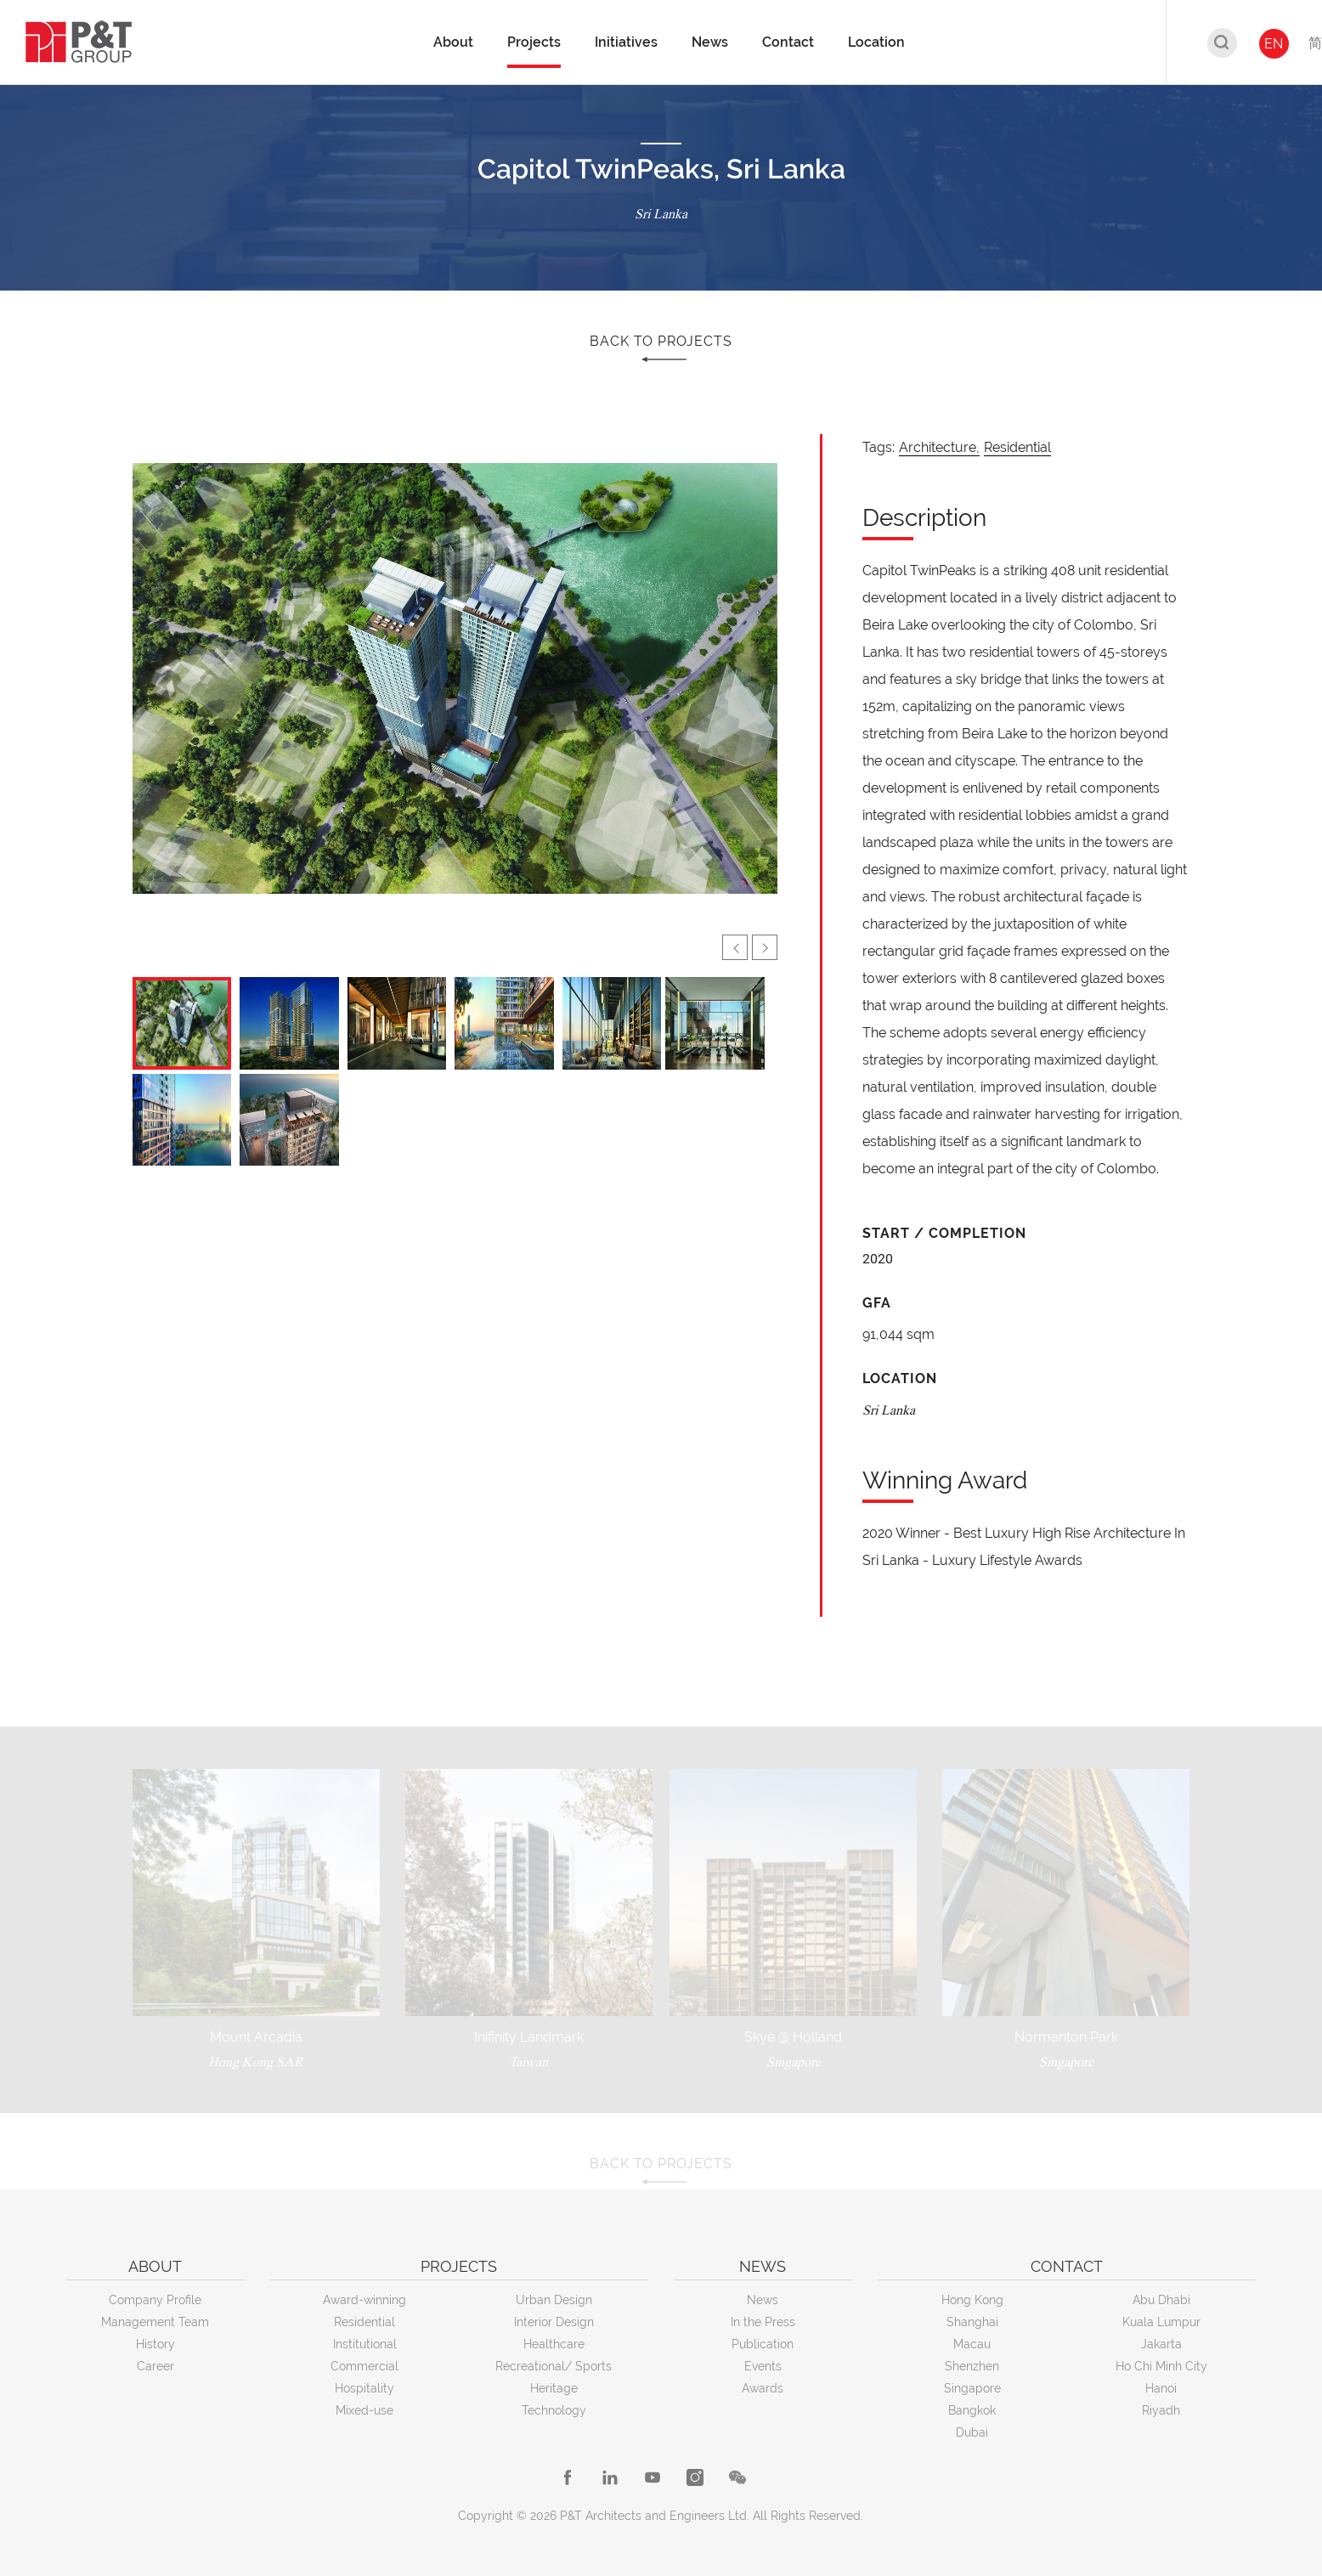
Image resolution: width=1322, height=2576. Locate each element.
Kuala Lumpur (1161, 2322)
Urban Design (554, 2300)
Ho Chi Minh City (1161, 2366)
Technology (554, 2410)
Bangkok (972, 2410)
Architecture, (939, 447)
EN (1273, 44)
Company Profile (155, 2300)
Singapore (972, 2388)
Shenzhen (972, 2366)
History (155, 2344)
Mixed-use (364, 2410)
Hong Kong (972, 2300)
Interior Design (554, 2322)
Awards (762, 2388)
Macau (972, 2344)
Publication (763, 2344)
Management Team (155, 2322)
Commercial (364, 2366)
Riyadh (1161, 2410)
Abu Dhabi (1161, 2300)
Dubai (972, 2432)
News (762, 2300)
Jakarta (1161, 2344)
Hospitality (364, 2388)
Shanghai (972, 2322)
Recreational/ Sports (553, 2366)
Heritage (554, 2388)
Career (155, 2366)
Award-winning (364, 2300)
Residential (1017, 447)
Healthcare (554, 2344)
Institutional (365, 2344)
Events (763, 2366)
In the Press (763, 2322)
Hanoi (1161, 2388)
